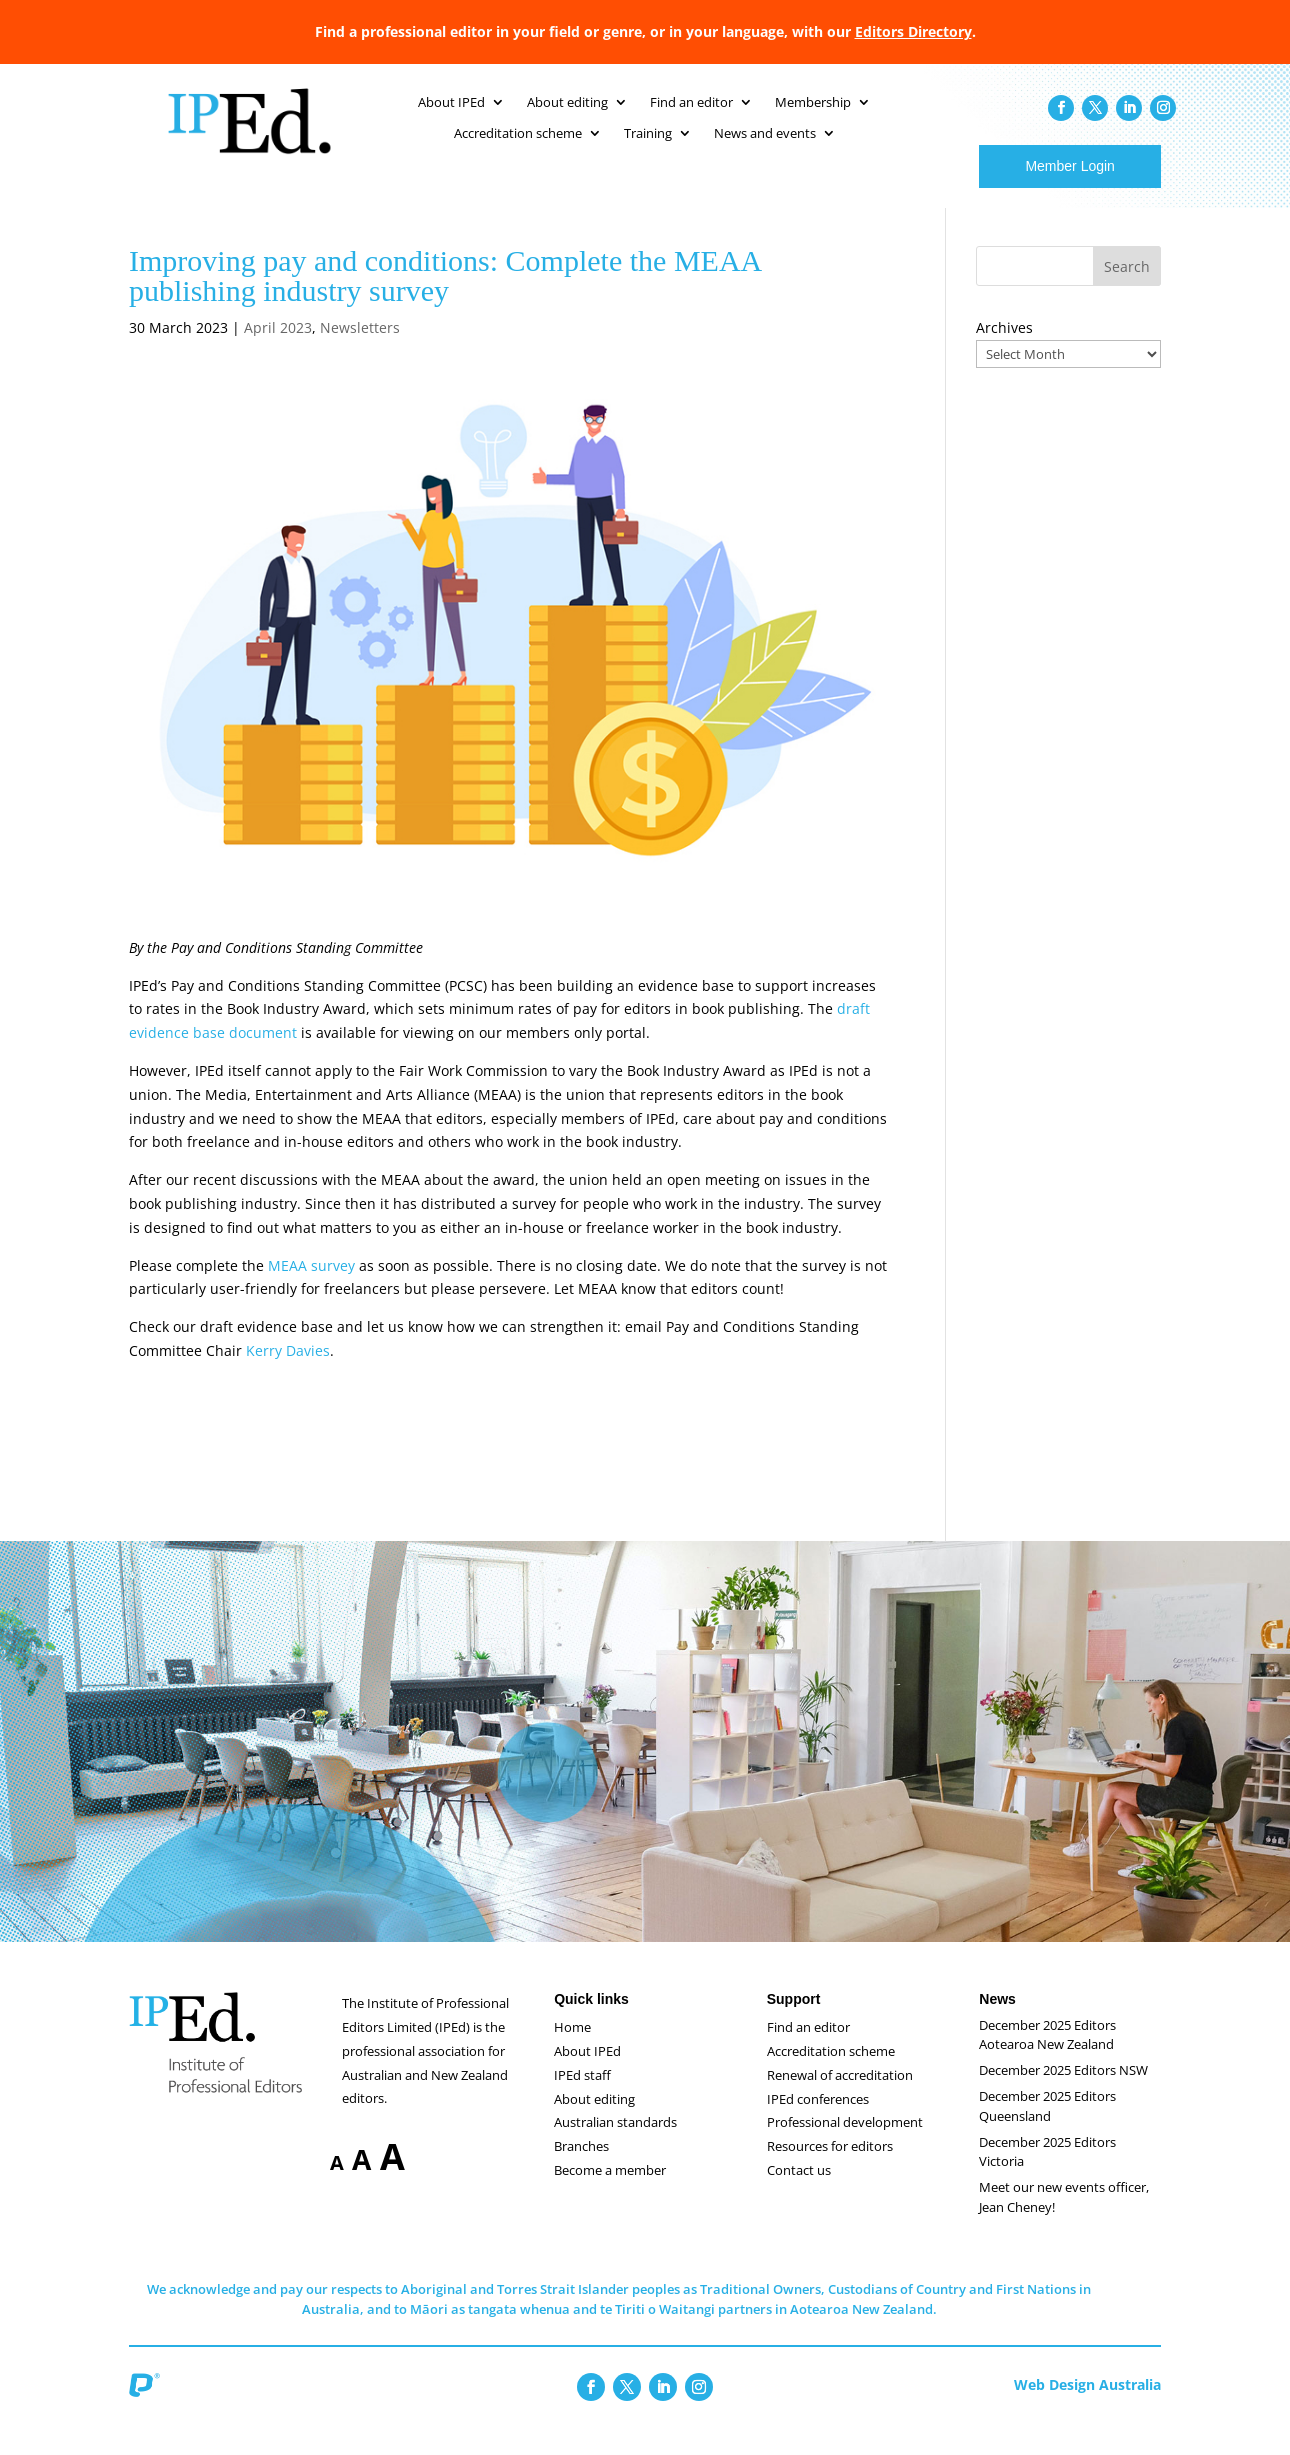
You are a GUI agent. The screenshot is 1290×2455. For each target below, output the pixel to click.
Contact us (799, 2190)
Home (572, 2047)
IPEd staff (582, 2095)
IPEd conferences (818, 2119)
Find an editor (808, 2047)
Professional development (845, 2142)
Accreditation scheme (831, 2071)
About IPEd (587, 2071)
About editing (594, 2119)
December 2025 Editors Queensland (1047, 2126)
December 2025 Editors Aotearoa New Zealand (1047, 2055)
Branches (581, 2166)
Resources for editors (830, 2166)
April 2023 (278, 347)
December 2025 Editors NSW (1063, 2090)
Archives (1004, 347)
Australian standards (615, 2142)
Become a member (610, 2190)
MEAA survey (311, 1285)
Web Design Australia (1087, 2404)
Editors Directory (913, 31)
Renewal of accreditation (840, 2095)
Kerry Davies (288, 1370)
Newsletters (360, 347)
